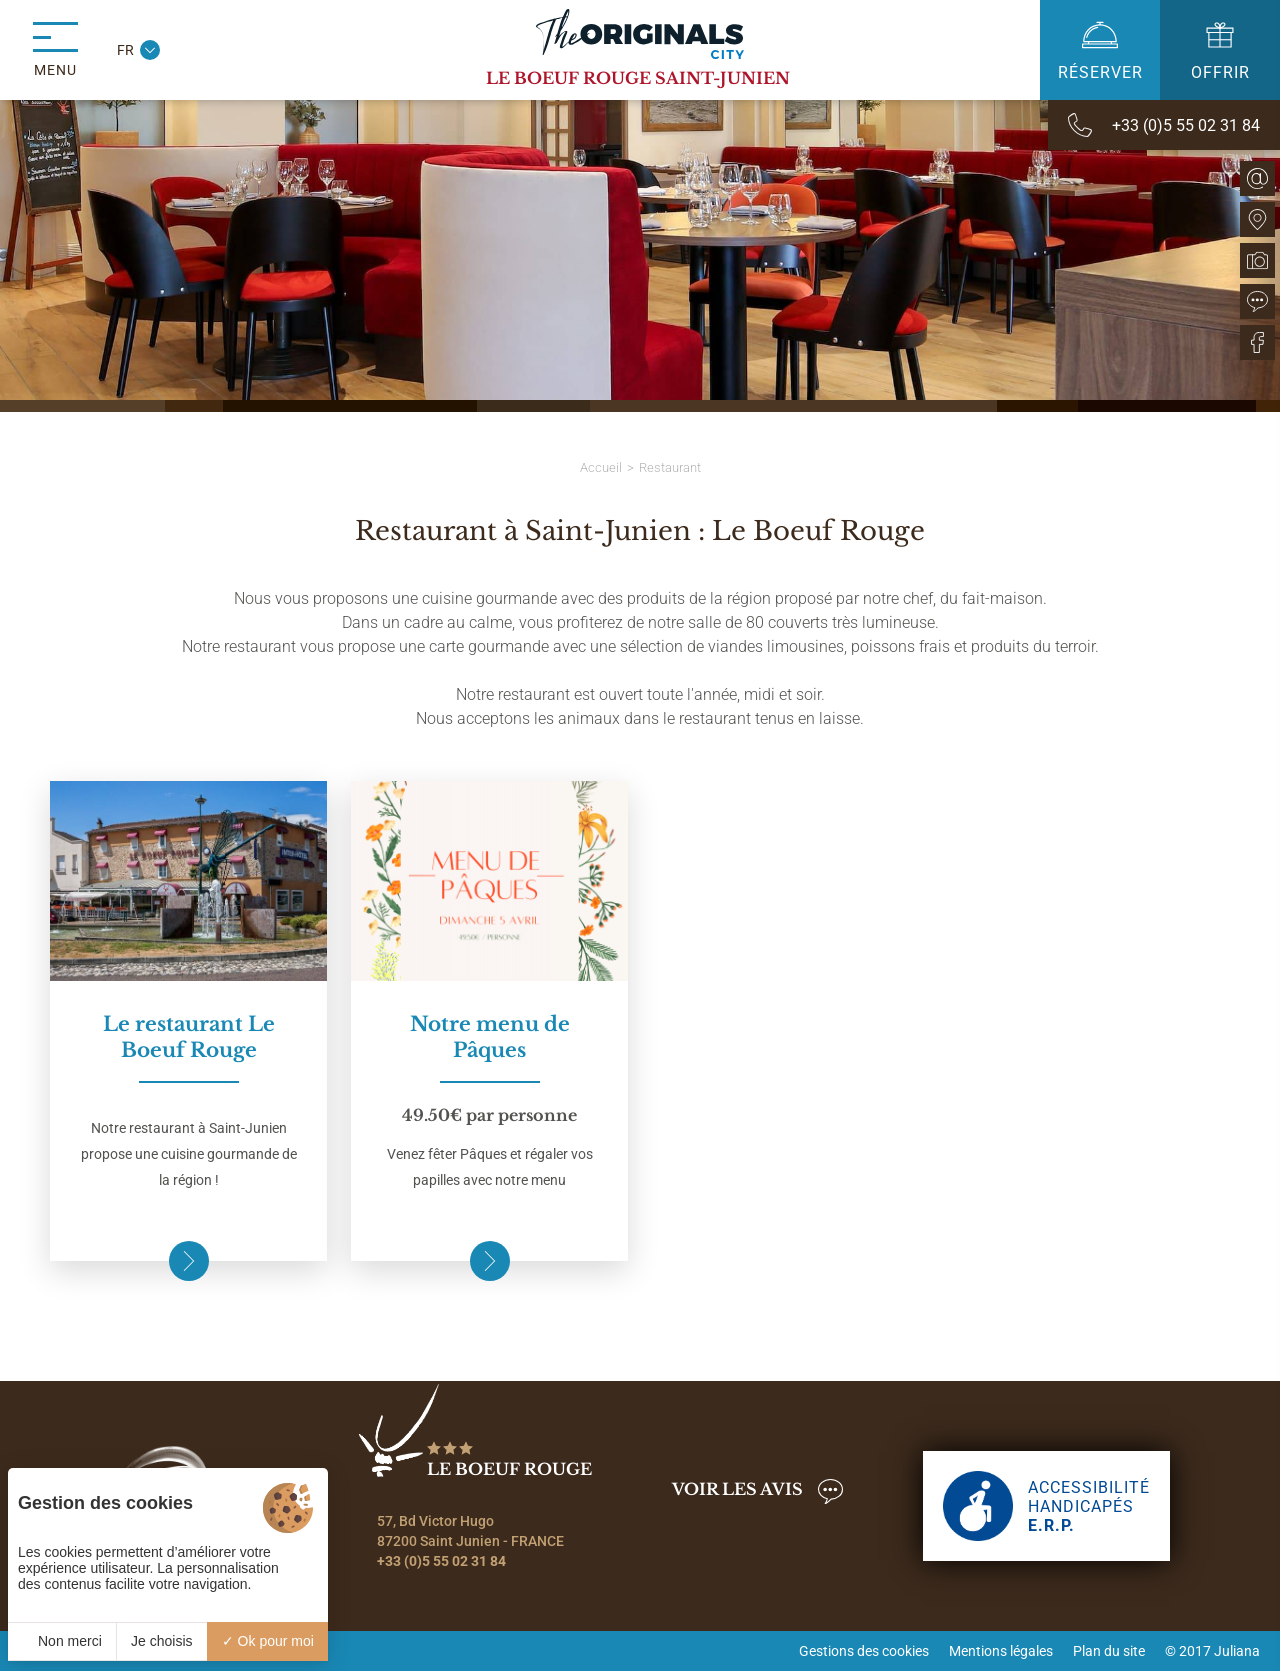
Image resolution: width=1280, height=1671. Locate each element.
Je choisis (161, 1641)
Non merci (62, 1641)
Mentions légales (1001, 1651)
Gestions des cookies (864, 1651)
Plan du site (1109, 1651)
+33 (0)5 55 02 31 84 (441, 1561)
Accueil (601, 467)
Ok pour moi (268, 1641)
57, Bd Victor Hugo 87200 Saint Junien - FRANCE (470, 1531)
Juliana (1237, 1651)
